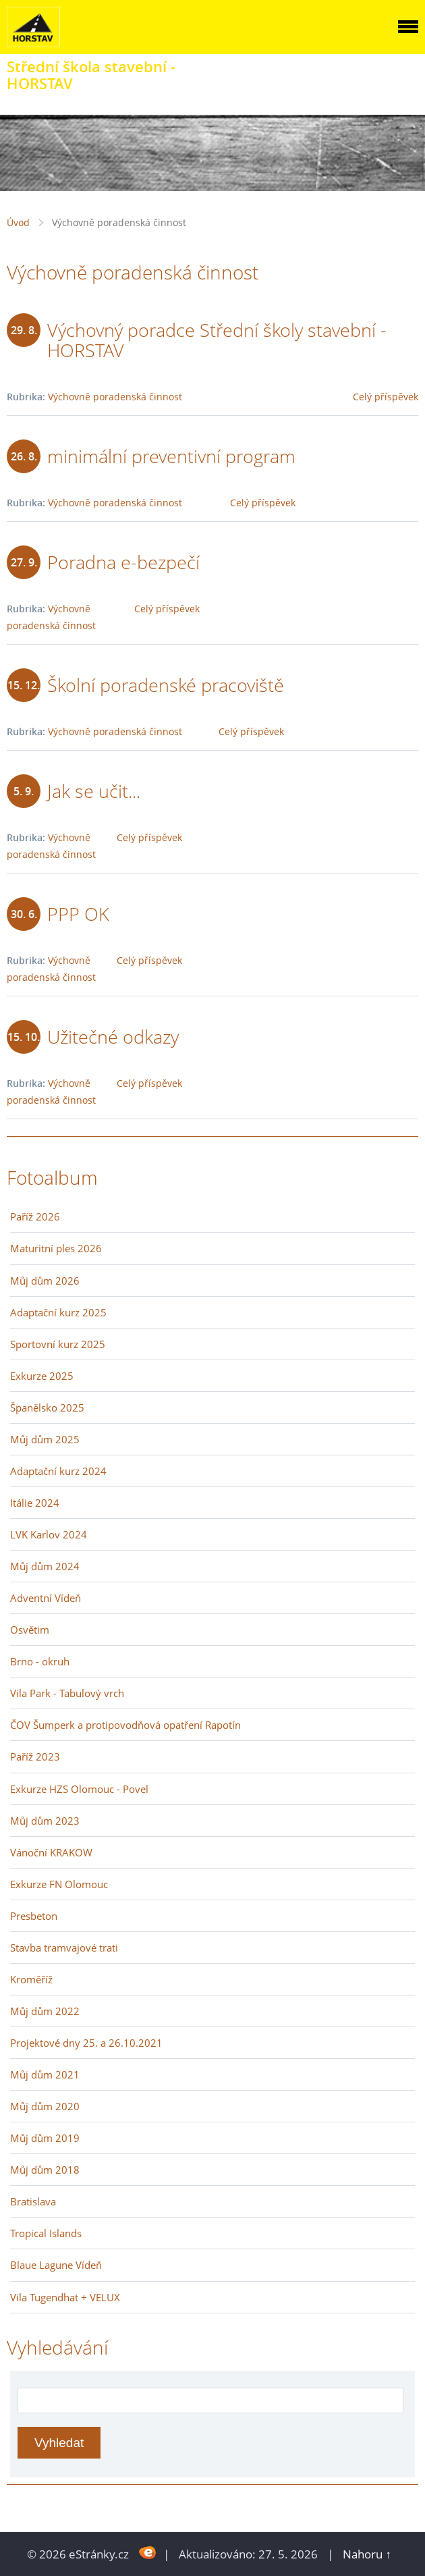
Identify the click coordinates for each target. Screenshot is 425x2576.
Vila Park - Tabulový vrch (67, 1693)
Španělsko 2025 (47, 1407)
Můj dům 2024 (45, 1566)
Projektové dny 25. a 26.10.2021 (86, 2042)
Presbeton (33, 1916)
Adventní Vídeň (45, 1598)
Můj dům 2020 (45, 2106)
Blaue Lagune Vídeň (56, 2265)
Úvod (18, 222)
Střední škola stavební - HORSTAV (91, 75)
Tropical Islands (46, 2233)
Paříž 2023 (35, 1756)
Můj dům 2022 (45, 2011)
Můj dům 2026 (45, 1280)
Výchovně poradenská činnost (115, 396)
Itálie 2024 (34, 1502)
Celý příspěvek (385, 396)
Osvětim (29, 1629)
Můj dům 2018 (45, 2169)
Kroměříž (31, 1979)
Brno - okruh (39, 1661)
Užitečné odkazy (113, 1036)
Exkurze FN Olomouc (59, 1884)
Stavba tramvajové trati (64, 1947)
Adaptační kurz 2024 (58, 1471)
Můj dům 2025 (45, 1439)
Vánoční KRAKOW (51, 1852)
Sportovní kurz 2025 (57, 1344)
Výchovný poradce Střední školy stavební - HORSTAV (217, 340)
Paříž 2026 (35, 1216)
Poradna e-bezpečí (123, 561)
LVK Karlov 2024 (48, 1534)
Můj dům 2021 (45, 2074)
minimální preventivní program (171, 456)
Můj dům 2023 (45, 1820)
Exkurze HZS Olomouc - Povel (79, 1789)
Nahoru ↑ (367, 2554)
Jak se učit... (93, 790)
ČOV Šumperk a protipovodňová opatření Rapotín (125, 1725)
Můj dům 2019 (45, 2138)
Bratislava (33, 2201)
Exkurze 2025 (42, 1376)
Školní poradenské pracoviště (165, 684)
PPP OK (78, 913)
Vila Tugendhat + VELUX (65, 2297)
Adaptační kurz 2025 (58, 1312)
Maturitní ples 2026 (56, 1248)
